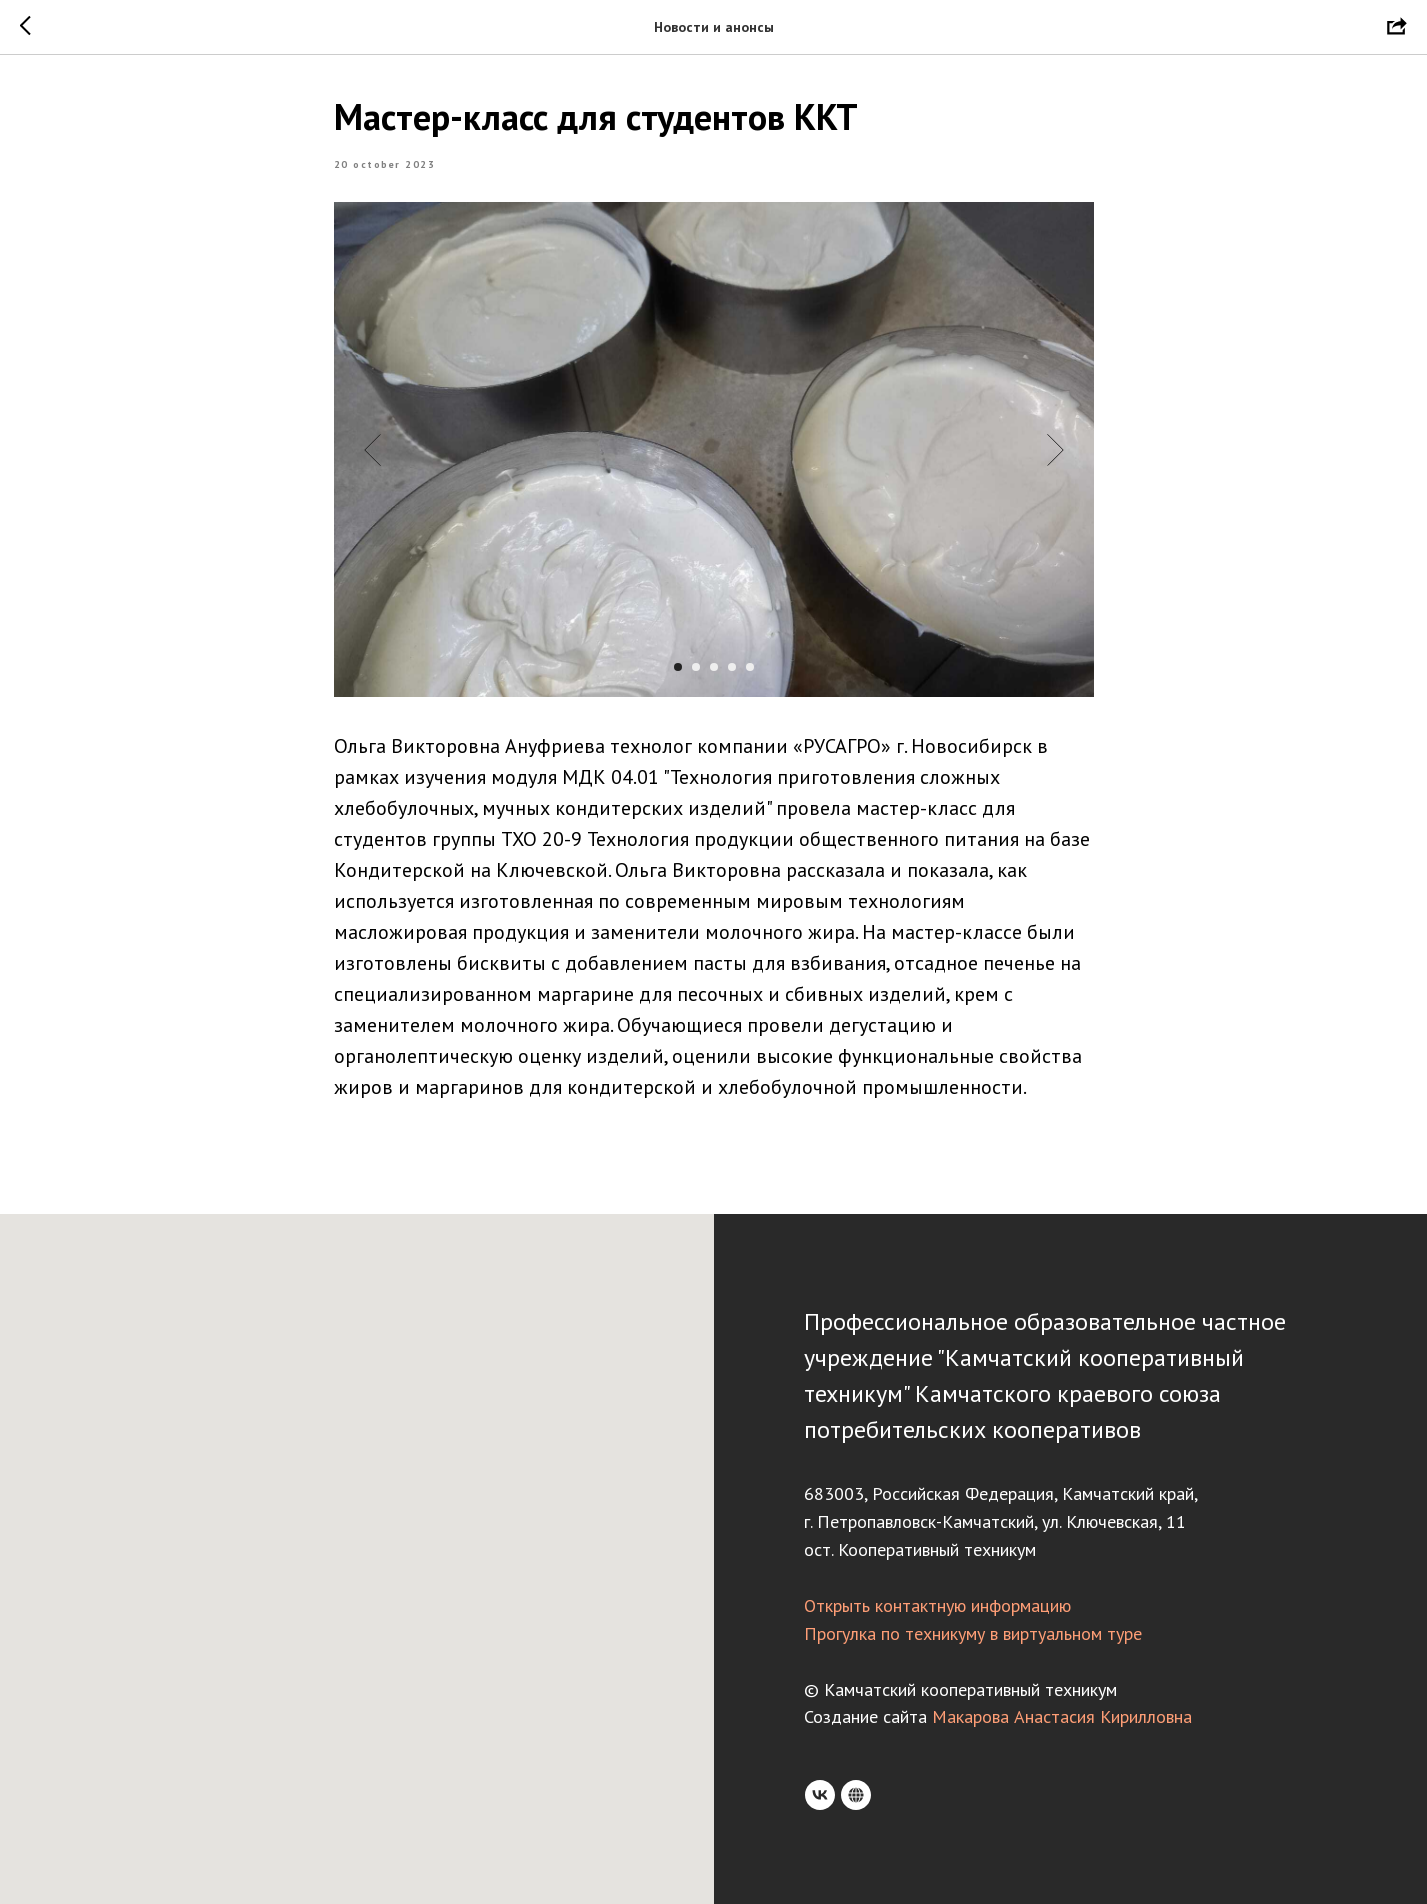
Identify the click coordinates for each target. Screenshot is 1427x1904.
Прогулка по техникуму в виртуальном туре (973, 1633)
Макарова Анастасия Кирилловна (1062, 1716)
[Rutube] (856, 1795)
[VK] (820, 1795)
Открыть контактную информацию (937, 1605)
